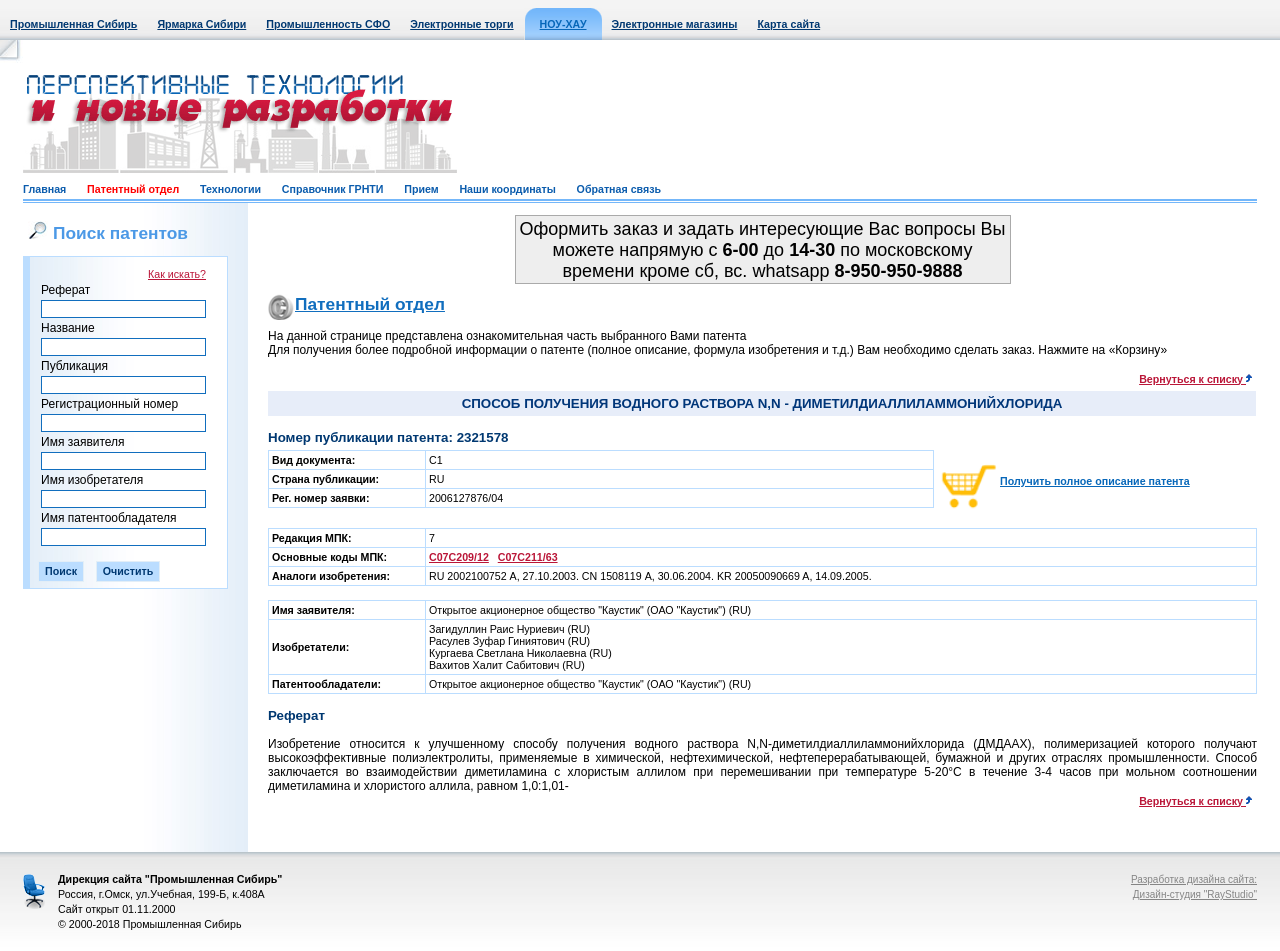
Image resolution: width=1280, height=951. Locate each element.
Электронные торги (461, 24)
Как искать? (177, 274)
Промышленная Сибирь (73, 24)
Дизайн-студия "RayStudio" (1195, 894)
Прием (421, 189)
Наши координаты (507, 189)
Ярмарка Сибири (201, 24)
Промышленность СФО (328, 24)
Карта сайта (788, 24)
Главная (44, 189)
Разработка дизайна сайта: (1194, 879)
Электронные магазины (675, 24)
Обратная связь (619, 189)
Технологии (230, 189)
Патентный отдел (133, 189)
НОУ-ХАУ (563, 24)
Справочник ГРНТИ (333, 189)
